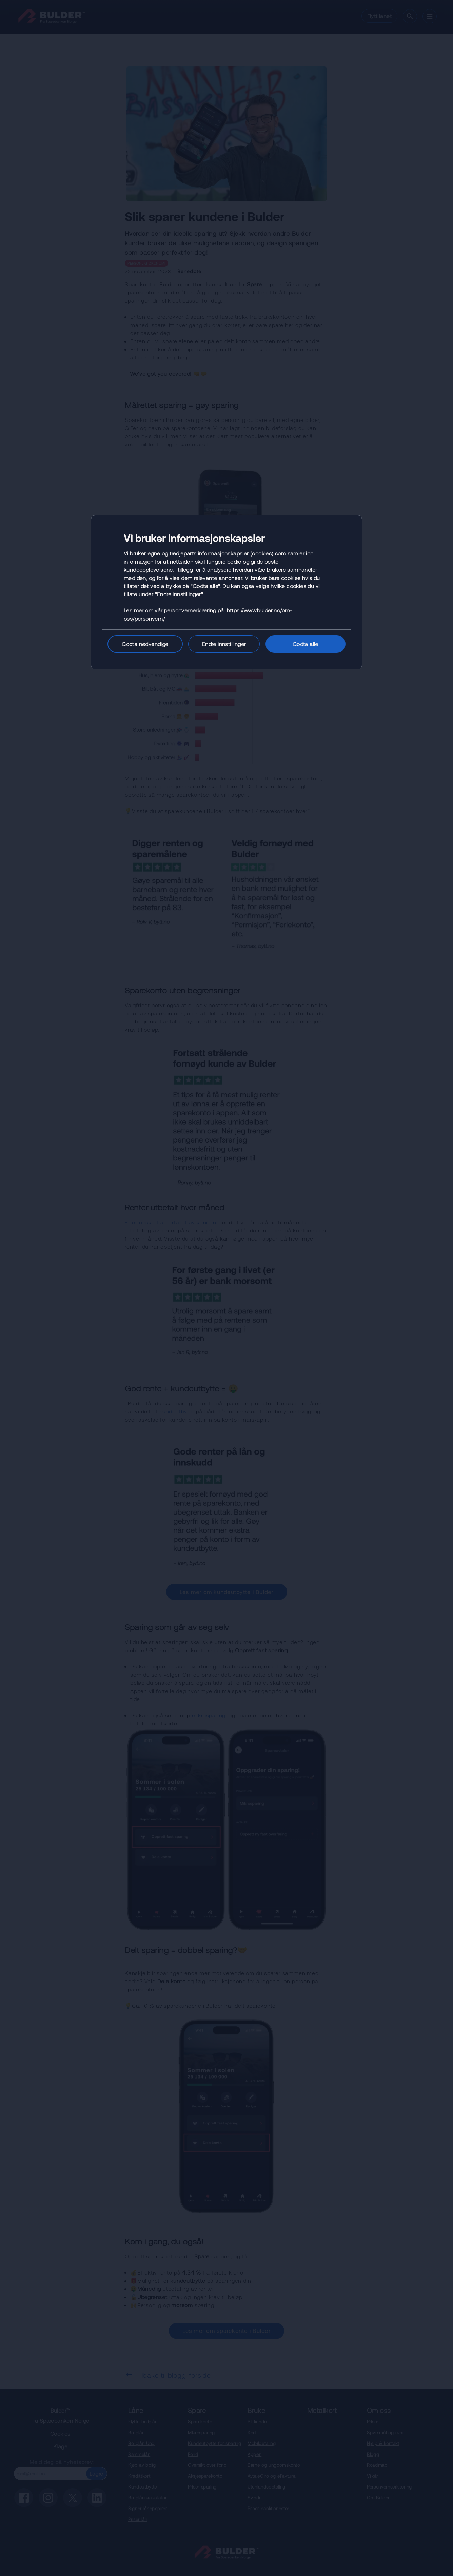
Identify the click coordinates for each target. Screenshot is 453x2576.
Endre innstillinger (224, 644)
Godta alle (305, 644)
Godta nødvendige (145, 644)
